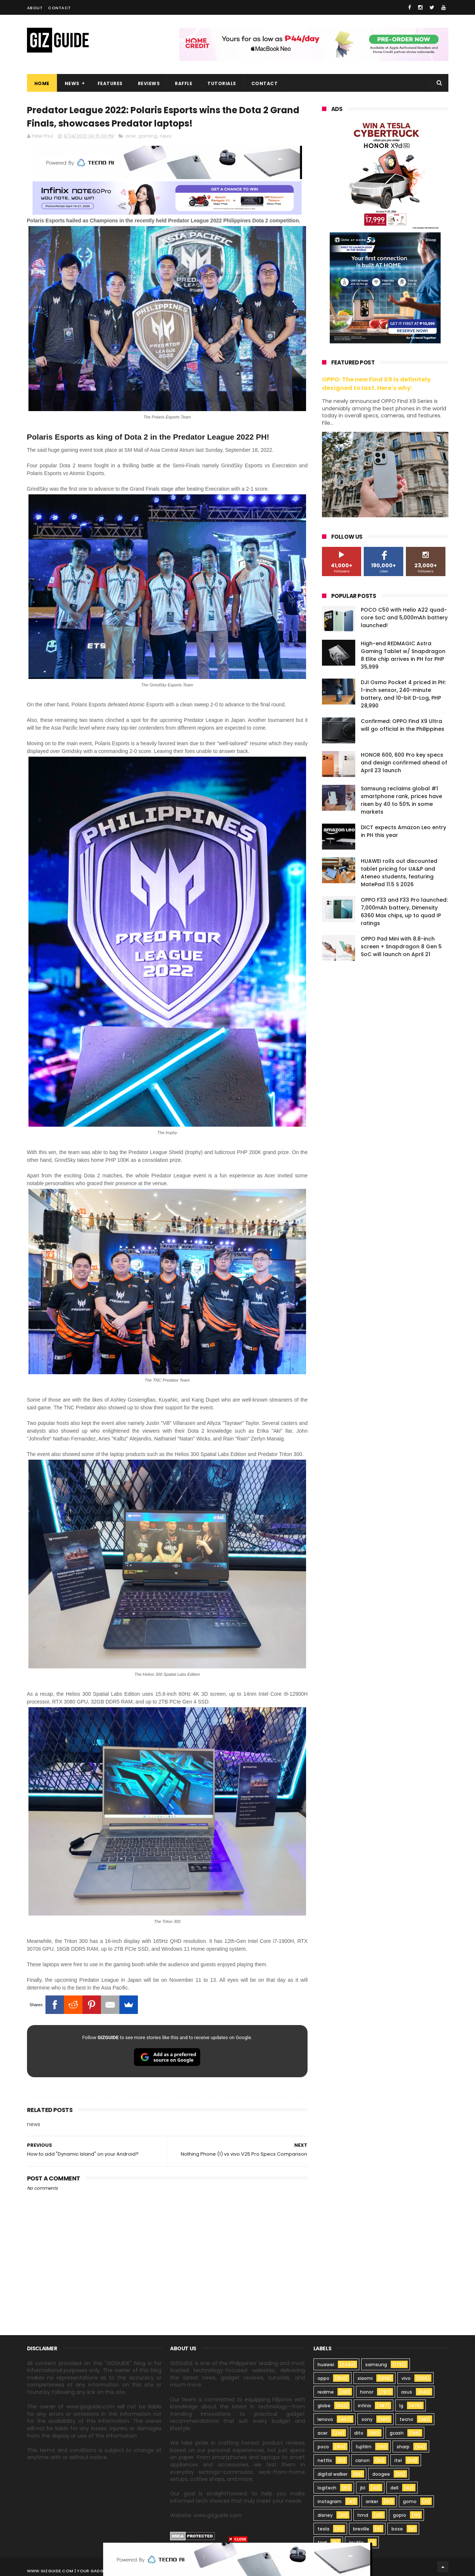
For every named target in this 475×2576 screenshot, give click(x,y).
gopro (399, 2515)
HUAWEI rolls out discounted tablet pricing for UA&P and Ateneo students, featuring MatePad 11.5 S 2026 (399, 872)
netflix (325, 2460)
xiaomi (365, 2378)
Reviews (149, 83)
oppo (323, 2378)
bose (397, 2529)
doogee (381, 2474)
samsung (376, 2364)
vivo (406, 2378)
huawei (326, 2364)
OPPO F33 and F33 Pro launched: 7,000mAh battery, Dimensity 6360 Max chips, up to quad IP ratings (404, 911)
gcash (397, 2433)
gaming (147, 136)
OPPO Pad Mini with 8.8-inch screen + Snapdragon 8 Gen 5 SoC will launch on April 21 (401, 946)
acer (130, 136)
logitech (327, 2488)
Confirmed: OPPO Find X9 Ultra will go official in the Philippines (402, 725)
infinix (364, 2405)
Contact (59, 8)
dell (394, 2488)
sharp (403, 2447)
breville (361, 2529)
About (35, 8)
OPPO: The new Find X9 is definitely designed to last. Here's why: (376, 383)
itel (398, 2460)
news (166, 136)
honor (366, 2392)
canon (362, 2460)
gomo (410, 2501)
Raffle (183, 83)
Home (42, 83)
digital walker (332, 2474)
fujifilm (363, 2447)
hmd (362, 2515)
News (72, 83)
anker (372, 2501)
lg (401, 2405)
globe (324, 2405)
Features (110, 83)
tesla (323, 2529)
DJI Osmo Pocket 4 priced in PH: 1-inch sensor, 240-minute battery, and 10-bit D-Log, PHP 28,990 (403, 694)
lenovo (325, 2419)
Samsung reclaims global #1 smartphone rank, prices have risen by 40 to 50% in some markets (401, 800)
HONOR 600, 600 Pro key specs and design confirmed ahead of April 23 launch (404, 762)
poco (323, 2447)
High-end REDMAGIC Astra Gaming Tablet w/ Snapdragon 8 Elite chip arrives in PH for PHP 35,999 (403, 655)
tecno (406, 2419)
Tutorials (221, 83)
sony (367, 2419)
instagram (330, 2501)
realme (326, 2392)
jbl (362, 2488)
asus (406, 2392)
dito (358, 2433)
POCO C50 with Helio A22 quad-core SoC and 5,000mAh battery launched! (404, 617)
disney (325, 2515)
